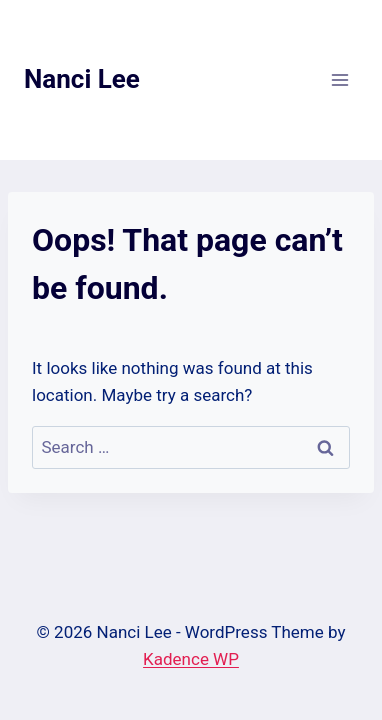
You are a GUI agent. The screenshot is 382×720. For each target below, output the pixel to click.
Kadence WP (191, 659)
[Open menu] (339, 79)
